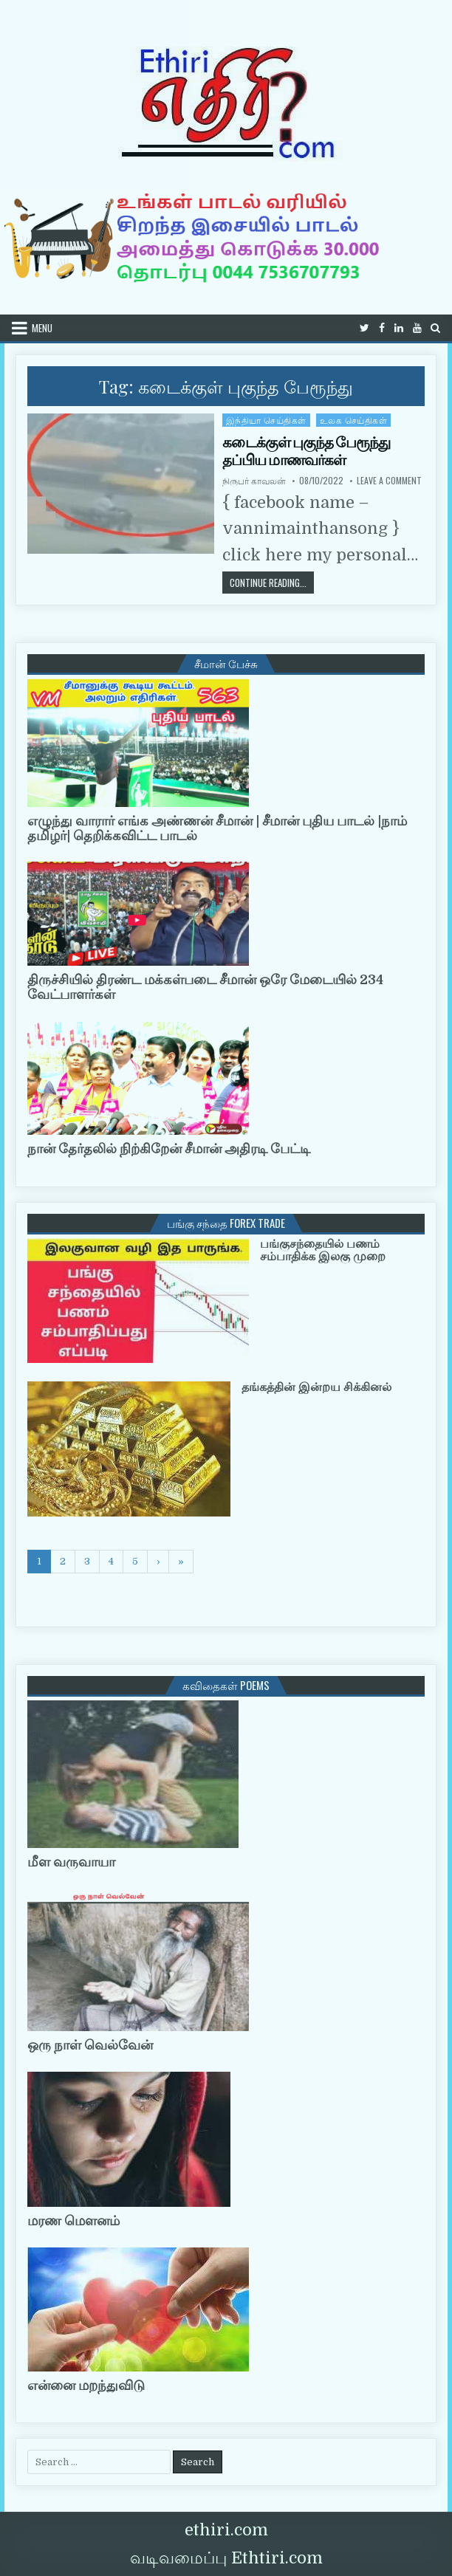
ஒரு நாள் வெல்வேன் (90, 2045)
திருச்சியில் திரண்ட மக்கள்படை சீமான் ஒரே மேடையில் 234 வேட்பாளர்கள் (205, 987)
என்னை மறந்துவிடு (86, 2385)
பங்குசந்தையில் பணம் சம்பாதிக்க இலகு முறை (323, 1250)
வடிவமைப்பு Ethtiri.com (226, 2558)
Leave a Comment (389, 480)
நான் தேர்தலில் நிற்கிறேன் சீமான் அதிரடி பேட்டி (168, 1148)
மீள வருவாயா (71, 1862)
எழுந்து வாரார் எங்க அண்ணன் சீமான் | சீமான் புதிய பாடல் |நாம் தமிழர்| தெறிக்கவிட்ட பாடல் (217, 828)
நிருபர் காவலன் (254, 480)
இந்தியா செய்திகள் (266, 419)
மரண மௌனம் (73, 2220)
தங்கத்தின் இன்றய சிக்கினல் (316, 1387)
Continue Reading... (272, 582)
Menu (42, 327)
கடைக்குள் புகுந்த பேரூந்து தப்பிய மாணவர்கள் (306, 451)
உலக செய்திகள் (354, 419)
